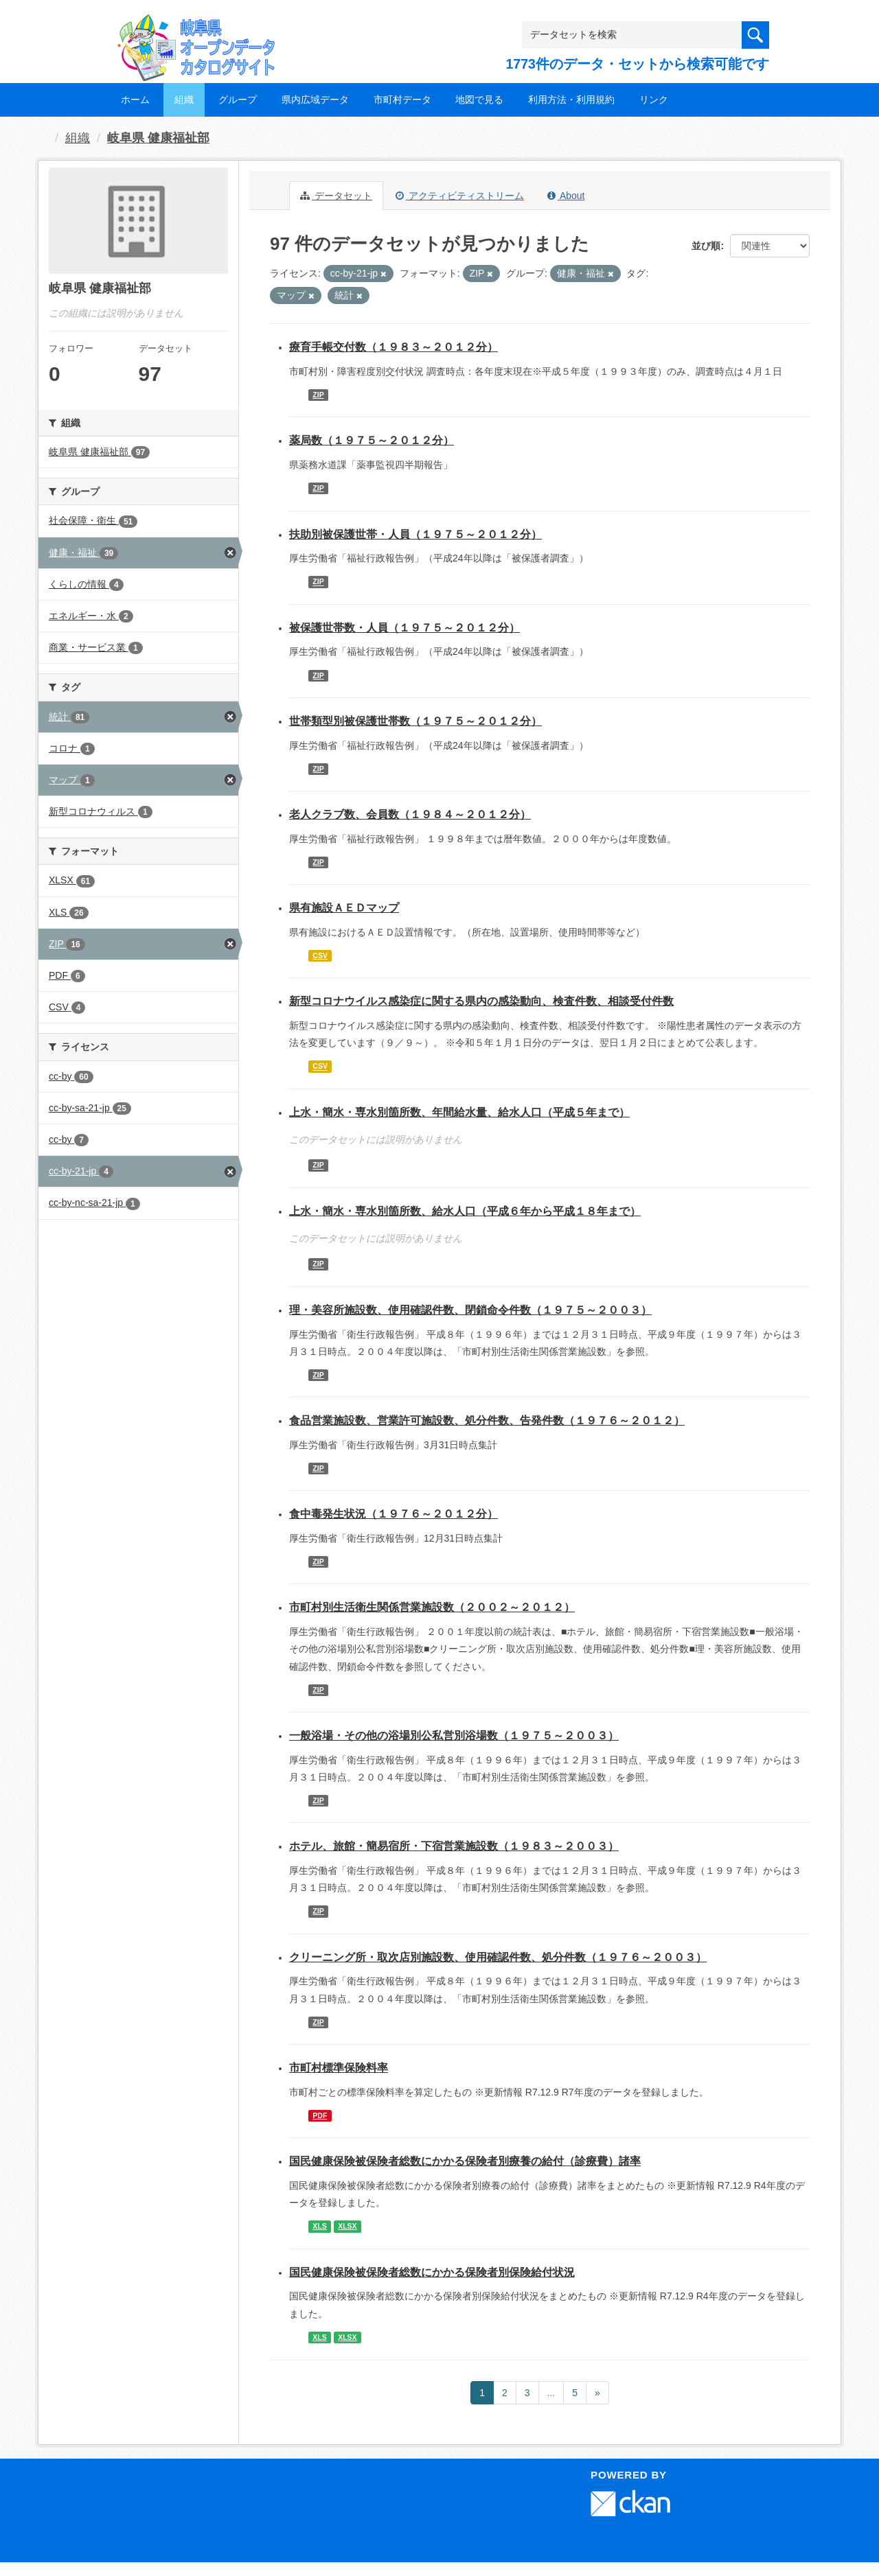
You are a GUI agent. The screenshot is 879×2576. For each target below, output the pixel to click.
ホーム (135, 99)
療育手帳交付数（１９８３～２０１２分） (393, 347)
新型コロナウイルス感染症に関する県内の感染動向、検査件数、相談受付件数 (481, 1001)
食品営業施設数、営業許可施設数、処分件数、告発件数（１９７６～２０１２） (487, 1420)
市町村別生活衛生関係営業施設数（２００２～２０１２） (432, 1607)
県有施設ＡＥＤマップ (344, 908)
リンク (653, 99)
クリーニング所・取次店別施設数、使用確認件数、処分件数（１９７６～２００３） (498, 1957)
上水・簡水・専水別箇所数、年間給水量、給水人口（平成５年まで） (459, 1112)
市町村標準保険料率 (338, 2068)
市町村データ (402, 99)
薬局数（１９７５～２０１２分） (371, 440)
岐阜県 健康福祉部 (158, 138)
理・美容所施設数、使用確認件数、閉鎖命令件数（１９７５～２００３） (470, 1310)
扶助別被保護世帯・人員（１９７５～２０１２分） (415, 534)
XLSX (347, 2226)
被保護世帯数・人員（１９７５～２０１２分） (404, 628)
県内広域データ (315, 99)
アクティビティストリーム (460, 195)
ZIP (317, 395)
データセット (336, 195)
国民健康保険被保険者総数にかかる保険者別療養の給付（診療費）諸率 (465, 2161)
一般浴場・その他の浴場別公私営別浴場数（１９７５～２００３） (454, 1735)
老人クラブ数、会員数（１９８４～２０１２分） (410, 814)
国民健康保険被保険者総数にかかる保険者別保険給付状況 (432, 2272)
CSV (320, 955)
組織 (184, 99)
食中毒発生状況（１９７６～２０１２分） (393, 1514)
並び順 (706, 245)
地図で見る (479, 99)
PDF (319, 2115)
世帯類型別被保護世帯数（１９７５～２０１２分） (415, 721)
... (551, 2392)
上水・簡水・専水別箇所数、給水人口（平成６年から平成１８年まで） (465, 1211)
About (566, 195)
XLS (319, 2226)
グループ (237, 99)
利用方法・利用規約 (571, 99)
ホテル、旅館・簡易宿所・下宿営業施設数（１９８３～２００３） (454, 1846)
